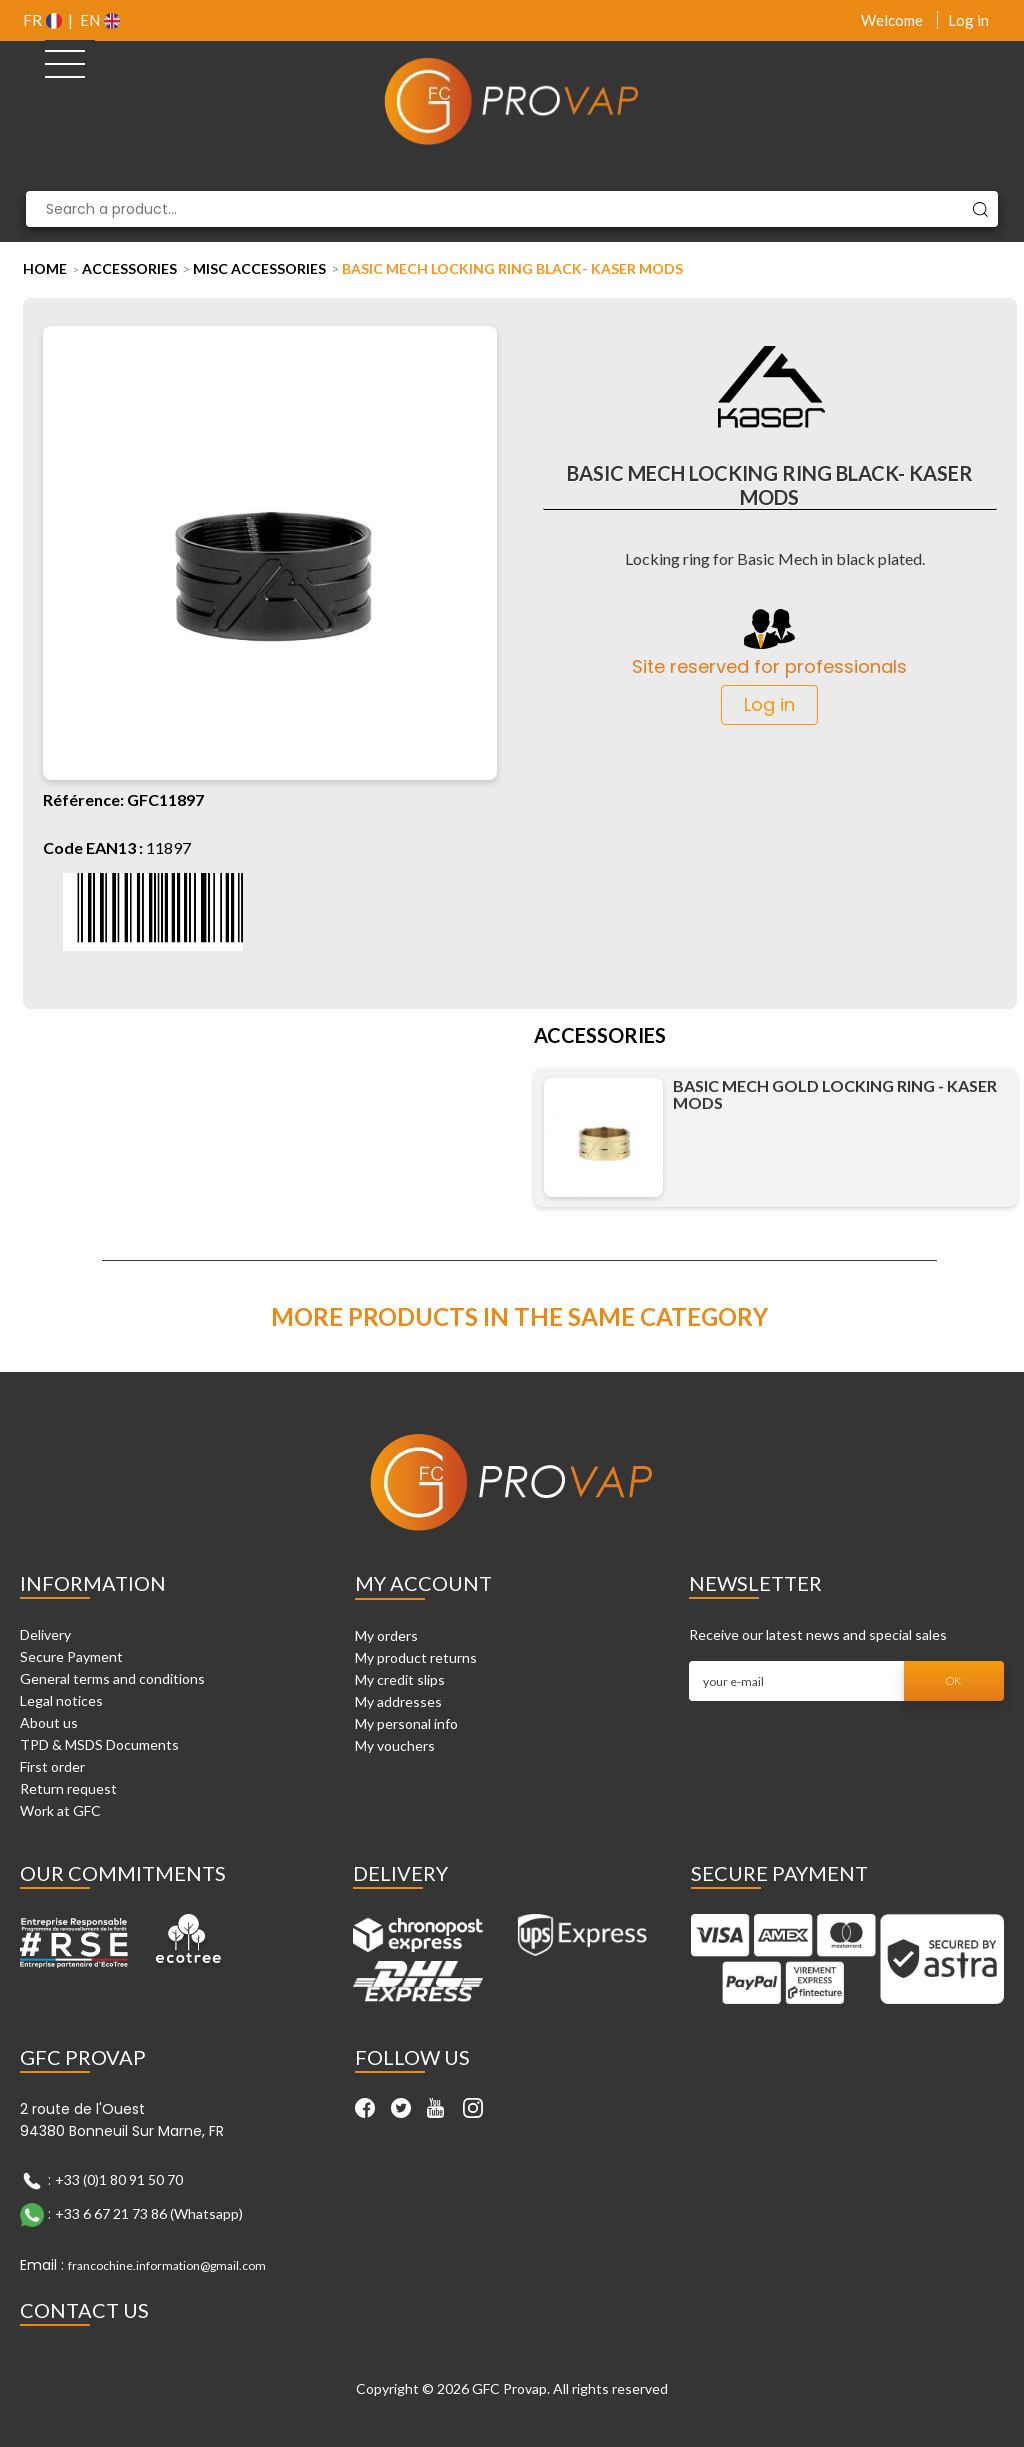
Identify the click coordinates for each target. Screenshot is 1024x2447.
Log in (968, 20)
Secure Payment (71, 1656)
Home (45, 268)
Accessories (129, 268)
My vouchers (395, 1745)
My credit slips (400, 1679)
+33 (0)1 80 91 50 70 (119, 2178)
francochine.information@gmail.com (167, 2265)
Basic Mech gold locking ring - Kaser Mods (835, 1094)
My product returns (416, 1657)
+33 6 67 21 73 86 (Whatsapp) (149, 2212)
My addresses (398, 1701)
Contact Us (84, 2310)
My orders (386, 1635)
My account (423, 1583)
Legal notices (61, 1700)
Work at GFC (60, 1810)
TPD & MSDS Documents (99, 1744)
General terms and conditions (112, 1678)
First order (52, 1766)
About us (49, 1722)
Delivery (45, 1634)
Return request (68, 1788)
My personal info (406, 1723)
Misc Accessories (259, 268)
